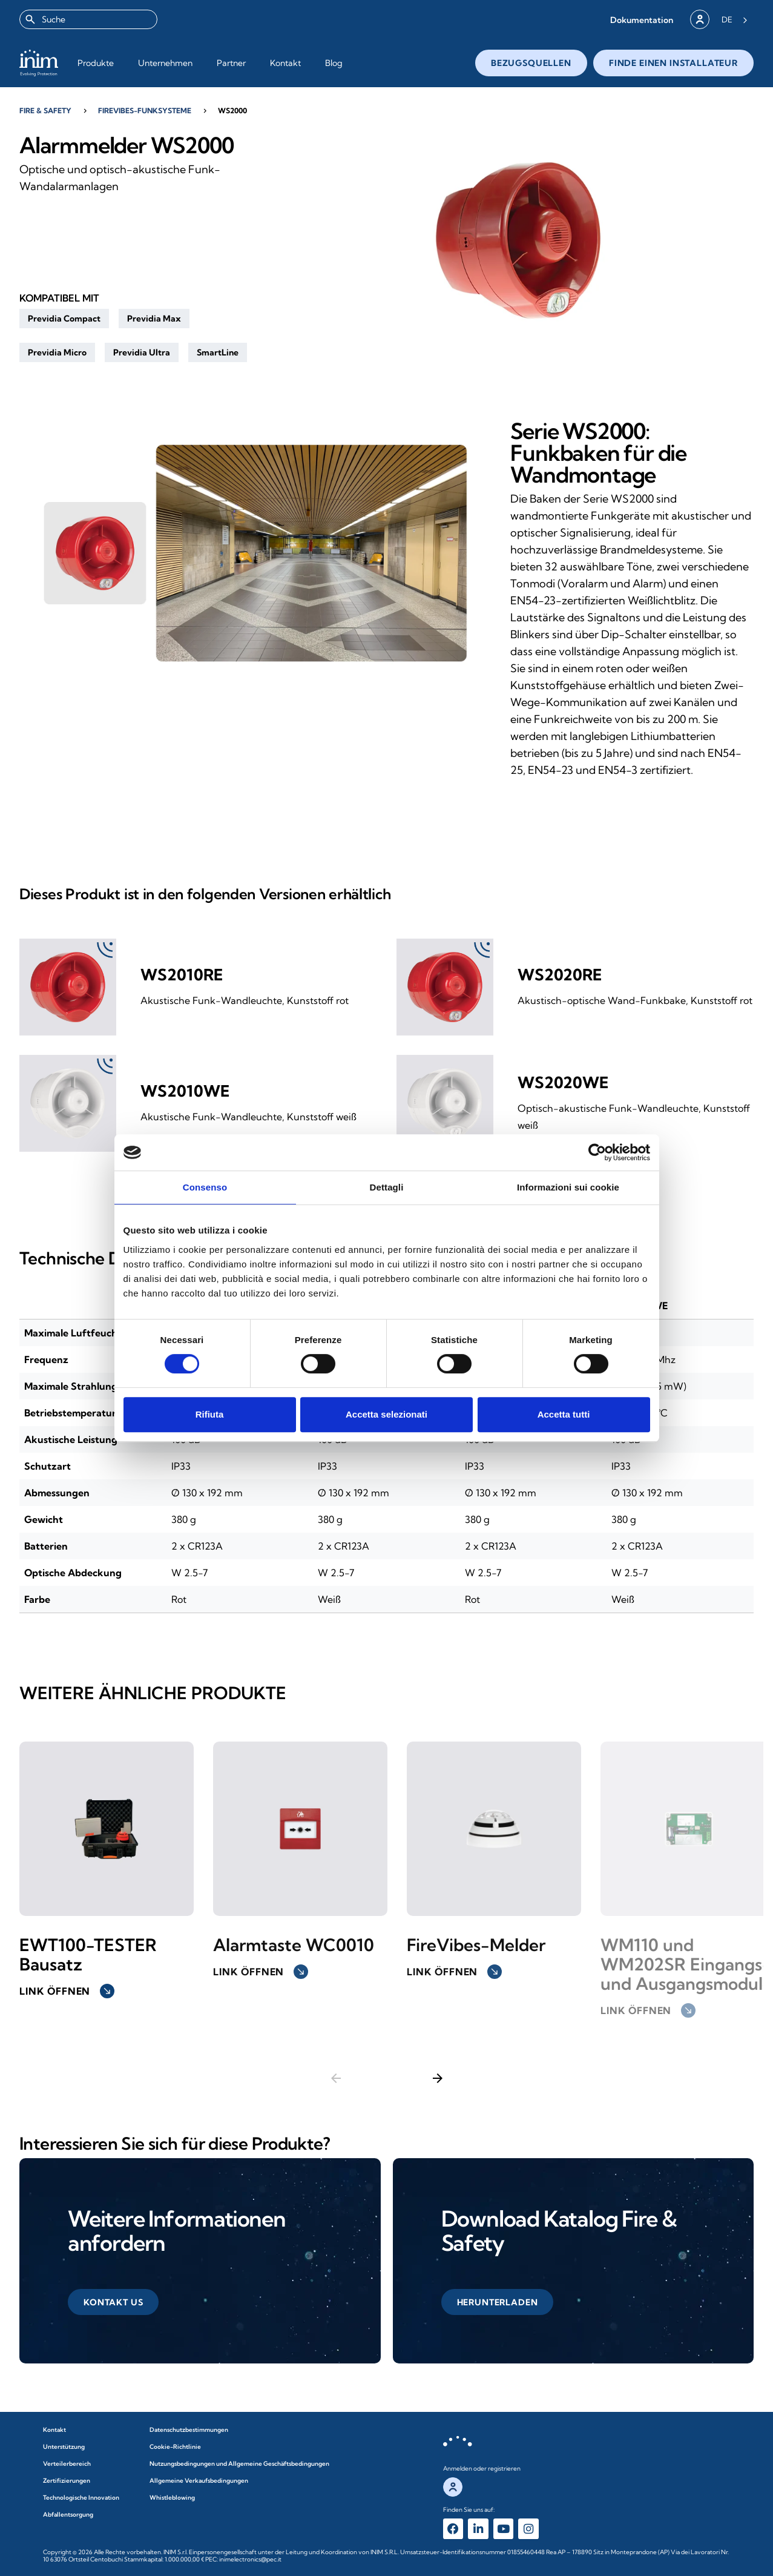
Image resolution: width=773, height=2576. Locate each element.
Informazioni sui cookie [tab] (568, 1187)
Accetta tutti (564, 1414)
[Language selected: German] (734, 19)
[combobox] (88, 19)
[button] (641, 19)
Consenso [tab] (205, 1187)
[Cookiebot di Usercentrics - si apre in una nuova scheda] (597, 1152)
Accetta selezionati (386, 1414)
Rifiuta (210, 1414)
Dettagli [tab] (387, 1187)
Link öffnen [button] (66, 1991)
